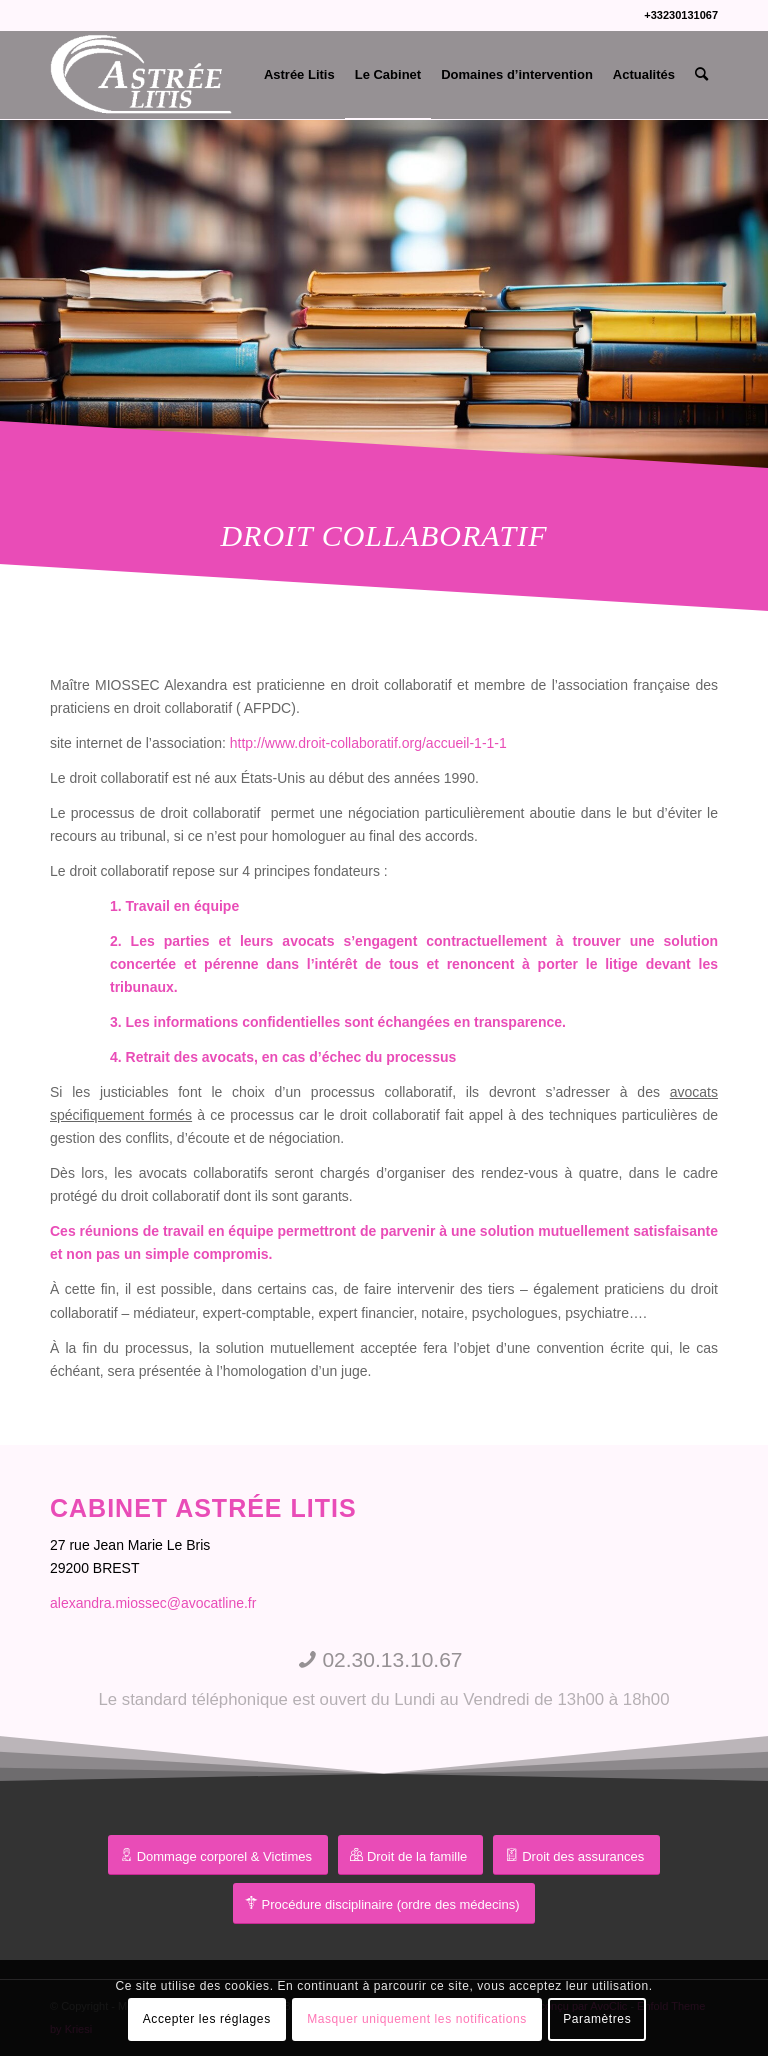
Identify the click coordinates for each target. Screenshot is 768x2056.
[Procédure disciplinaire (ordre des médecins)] (384, 1903)
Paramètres (597, 2019)
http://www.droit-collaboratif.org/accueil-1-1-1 (368, 743)
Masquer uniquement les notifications (417, 2019)
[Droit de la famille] (410, 1855)
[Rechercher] (701, 75)
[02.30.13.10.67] (384, 1679)
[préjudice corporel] (218, 1855)
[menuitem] (299, 75)
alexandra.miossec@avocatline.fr (153, 1603)
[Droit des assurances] (576, 1855)
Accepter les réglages (207, 2019)
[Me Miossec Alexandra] (143, 75)
